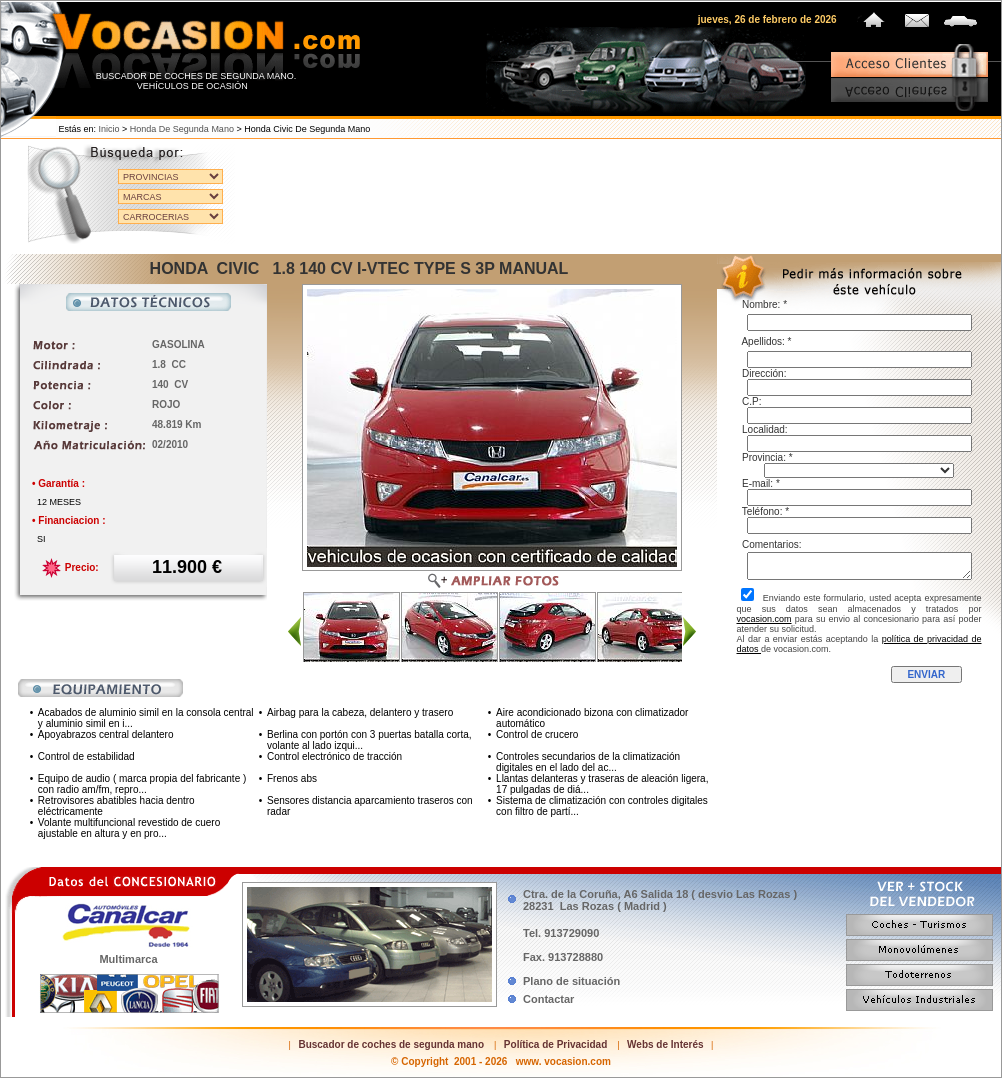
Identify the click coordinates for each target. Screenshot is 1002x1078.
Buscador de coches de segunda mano (391, 1044)
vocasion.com (764, 619)
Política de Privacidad (555, 1044)
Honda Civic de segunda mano (307, 129)
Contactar (548, 999)
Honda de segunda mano (182, 129)
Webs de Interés (665, 1044)
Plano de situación (571, 981)
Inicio (109, 129)
